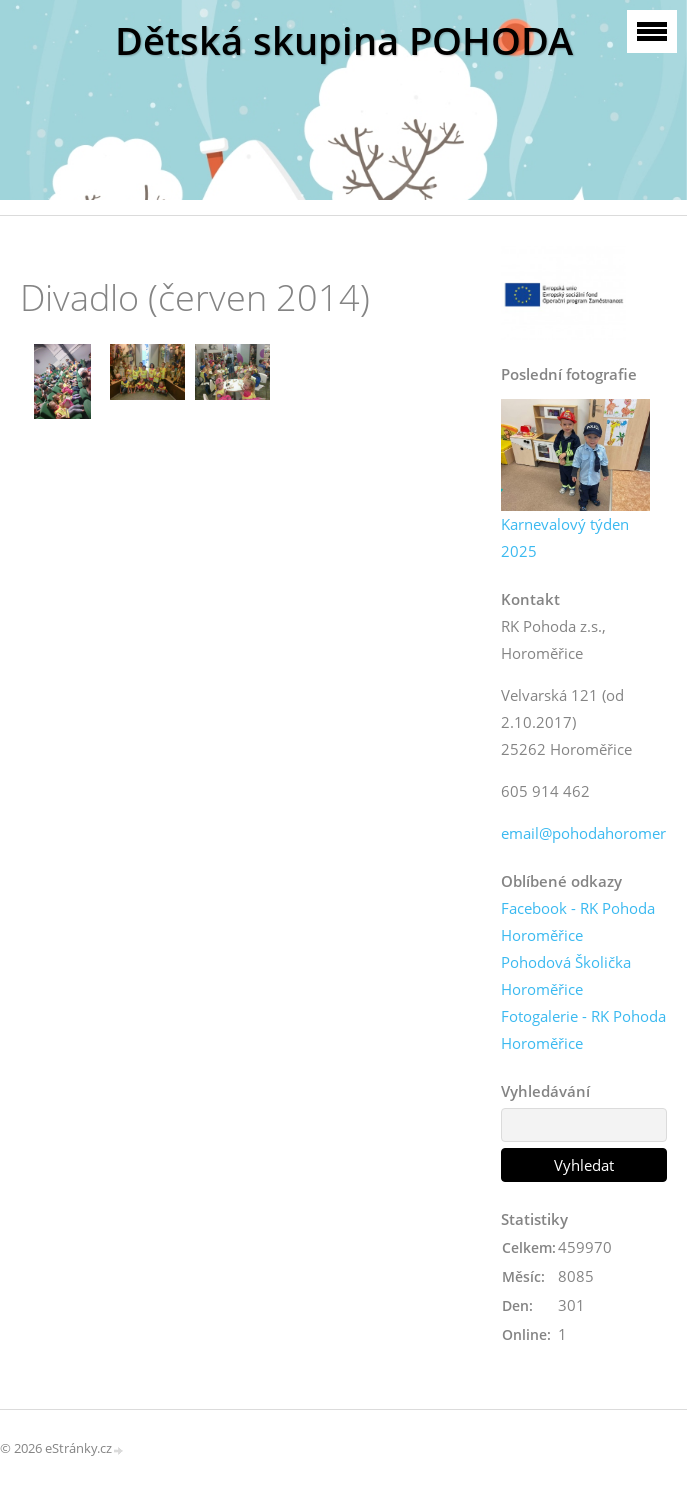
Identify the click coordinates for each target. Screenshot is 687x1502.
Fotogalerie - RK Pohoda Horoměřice (583, 1029)
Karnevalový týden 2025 (565, 537)
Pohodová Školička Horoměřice (566, 975)
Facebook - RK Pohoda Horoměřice (578, 921)
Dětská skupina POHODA (344, 40)
